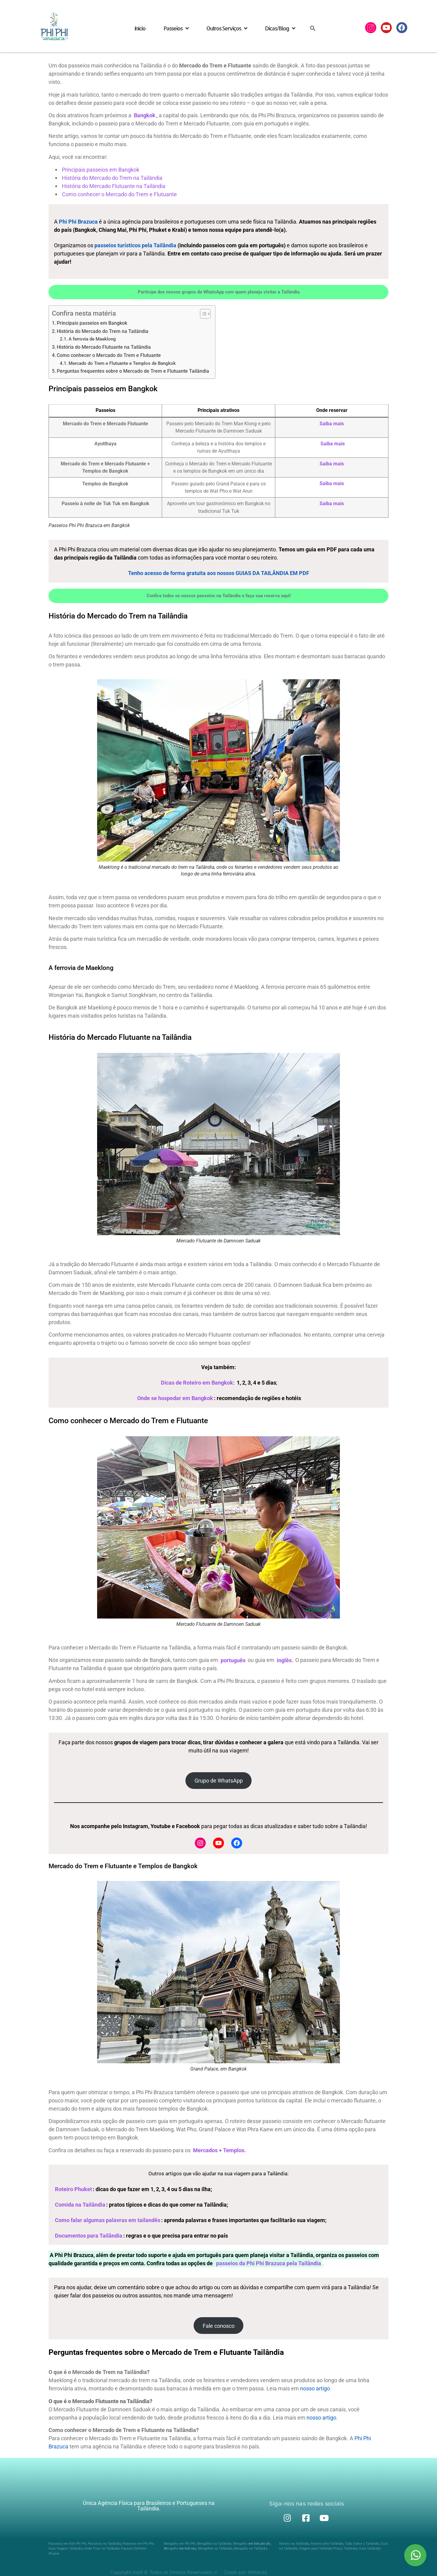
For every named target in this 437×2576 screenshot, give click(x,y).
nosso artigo (315, 2388)
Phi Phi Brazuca (78, 221)
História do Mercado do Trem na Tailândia (102, 331)
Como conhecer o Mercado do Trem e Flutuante (109, 355)
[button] (313, 28)
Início (139, 28)
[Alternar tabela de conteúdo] (202, 314)
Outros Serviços (226, 28)
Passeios (176, 28)
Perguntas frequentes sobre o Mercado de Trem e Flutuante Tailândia (133, 371)
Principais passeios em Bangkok (92, 323)
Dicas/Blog (280, 28)
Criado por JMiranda (245, 2572)
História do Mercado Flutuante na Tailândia (104, 347)
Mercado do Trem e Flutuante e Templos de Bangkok (122, 363)
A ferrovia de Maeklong (92, 339)
